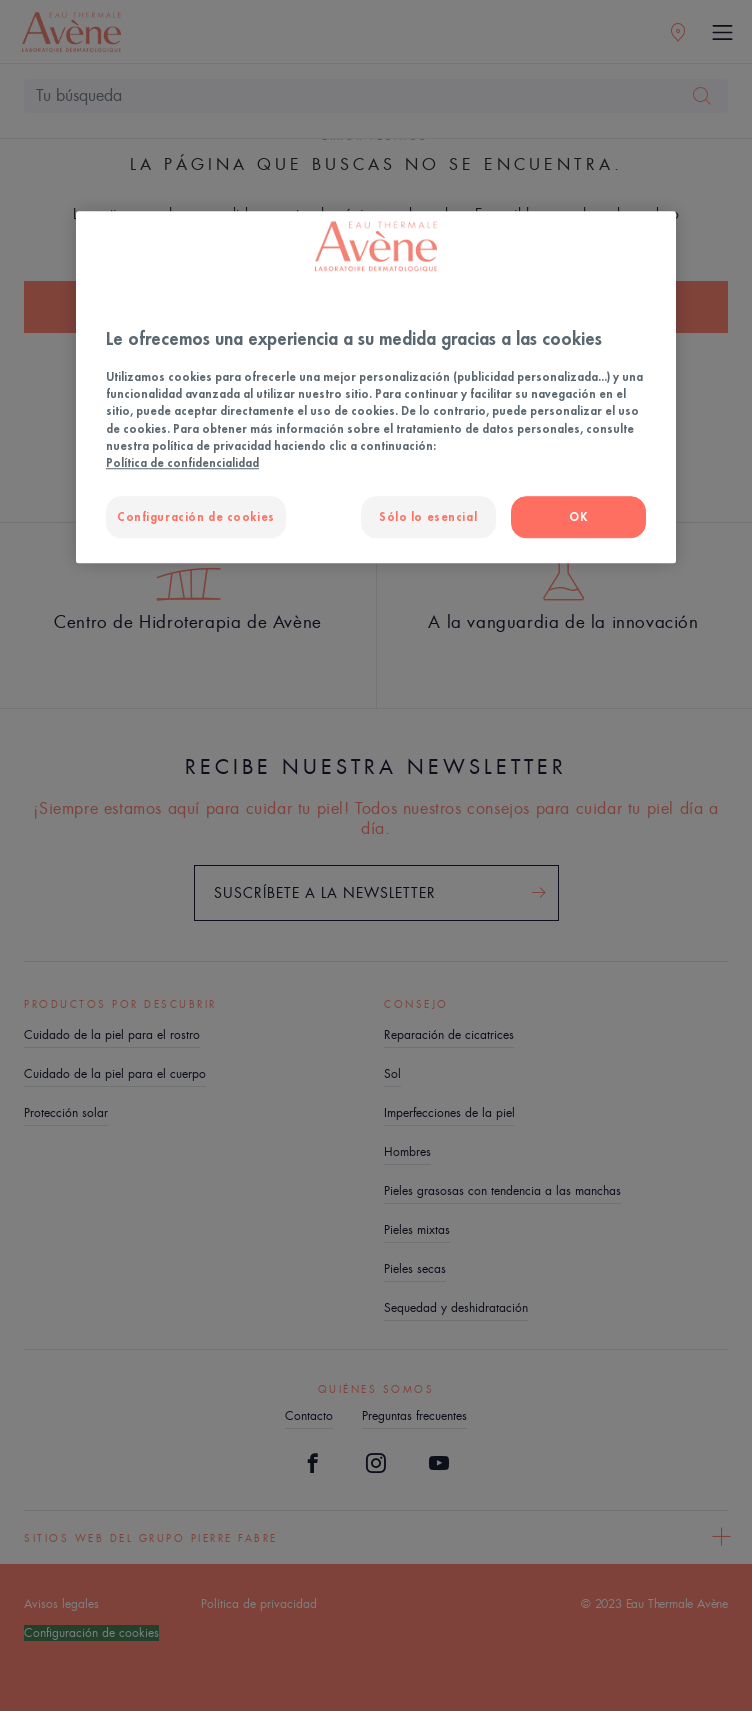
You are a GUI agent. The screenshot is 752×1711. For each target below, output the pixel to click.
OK (578, 516)
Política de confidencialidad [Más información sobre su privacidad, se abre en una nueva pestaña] (182, 462)
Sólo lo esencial (428, 516)
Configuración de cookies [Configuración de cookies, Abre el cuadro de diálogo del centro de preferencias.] (196, 516)
